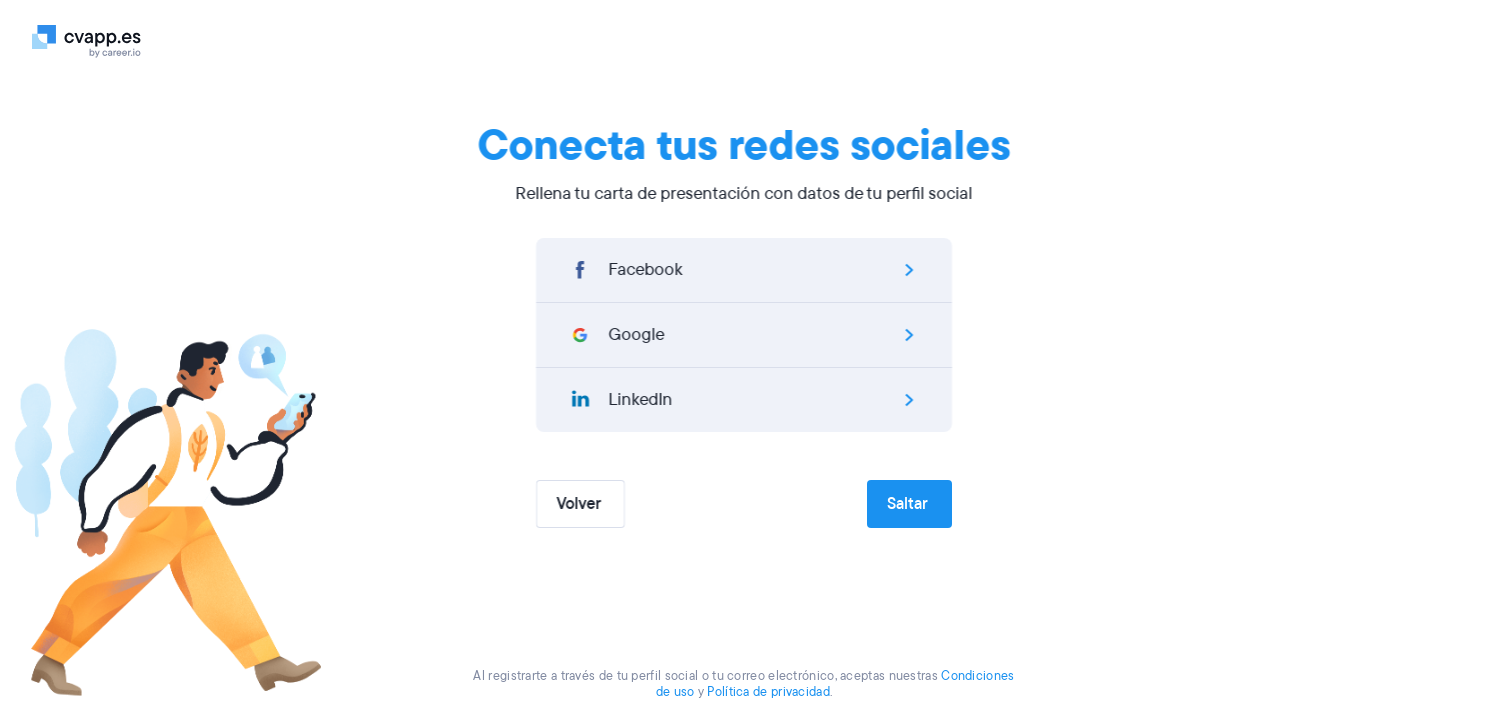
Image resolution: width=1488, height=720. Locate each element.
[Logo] (94, 40)
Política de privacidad (768, 692)
